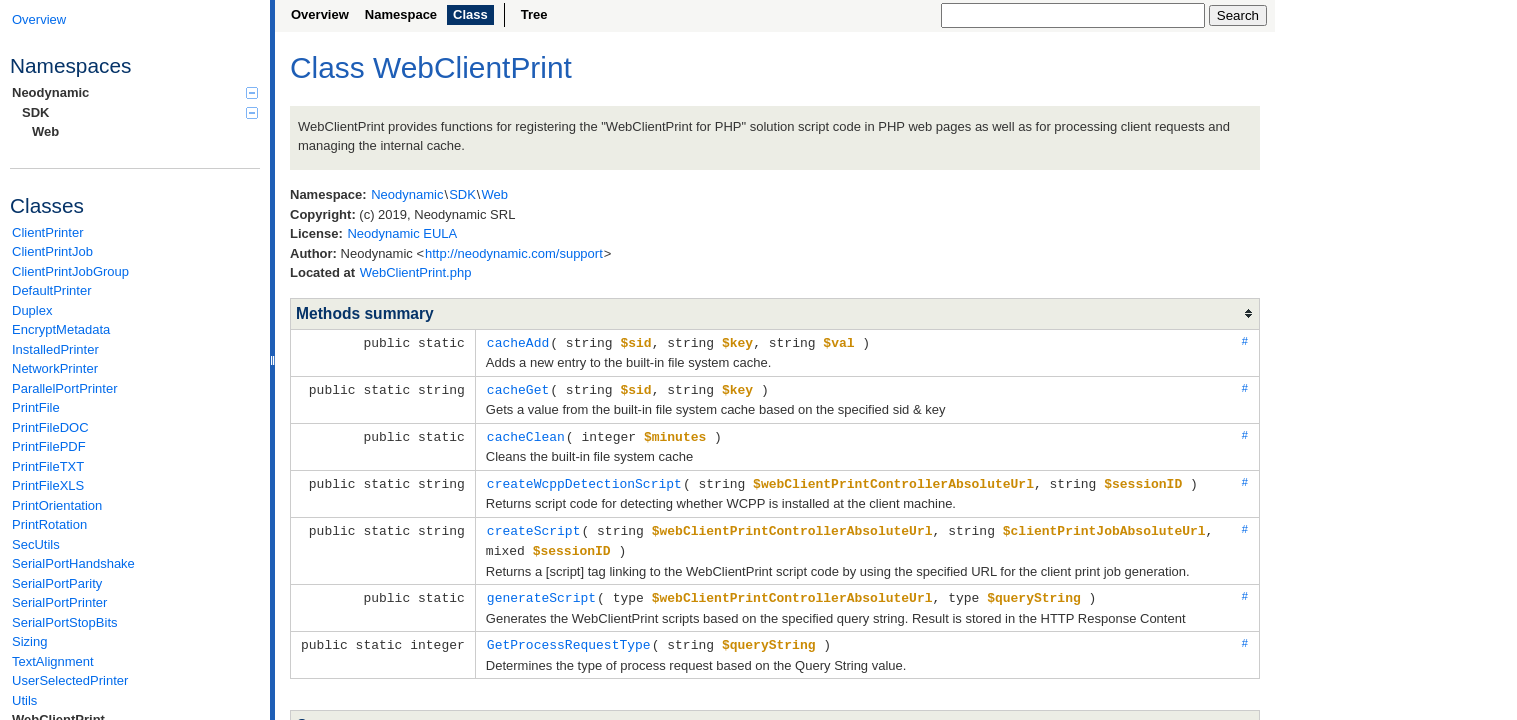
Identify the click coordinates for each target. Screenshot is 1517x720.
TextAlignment (53, 661)
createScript (534, 526)
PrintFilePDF (49, 446)
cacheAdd (518, 342)
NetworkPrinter (55, 368)
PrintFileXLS (48, 485)
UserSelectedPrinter (70, 680)
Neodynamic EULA (402, 233)
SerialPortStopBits (65, 622)
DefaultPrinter (51, 290)
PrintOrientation (57, 505)
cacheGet (518, 388)
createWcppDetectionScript (584, 480)
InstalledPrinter (55, 349)
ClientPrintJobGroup (70, 271)
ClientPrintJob (52, 251)
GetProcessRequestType (569, 637)
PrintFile (36, 407)
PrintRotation (49, 524)
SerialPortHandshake (73, 563)
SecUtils (36, 544)
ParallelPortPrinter (65, 388)
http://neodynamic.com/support (514, 253)
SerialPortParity (57, 583)
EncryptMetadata (61, 329)
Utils (24, 700)
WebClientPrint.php (416, 272)
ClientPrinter (48, 232)
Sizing (29, 641)
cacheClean (526, 434)
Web (45, 131)
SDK (140, 112)
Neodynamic (135, 92)
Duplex (32, 310)
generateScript (541, 591)
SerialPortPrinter (59, 602)
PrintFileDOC (50, 427)
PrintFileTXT (48, 466)
